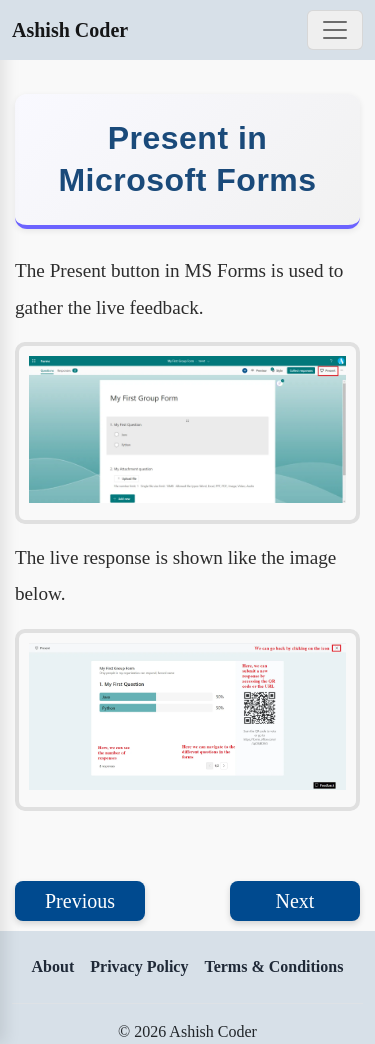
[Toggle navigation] (335, 30)
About (53, 966)
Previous (80, 901)
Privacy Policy (139, 966)
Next (295, 901)
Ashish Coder (70, 30)
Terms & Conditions (273, 966)
